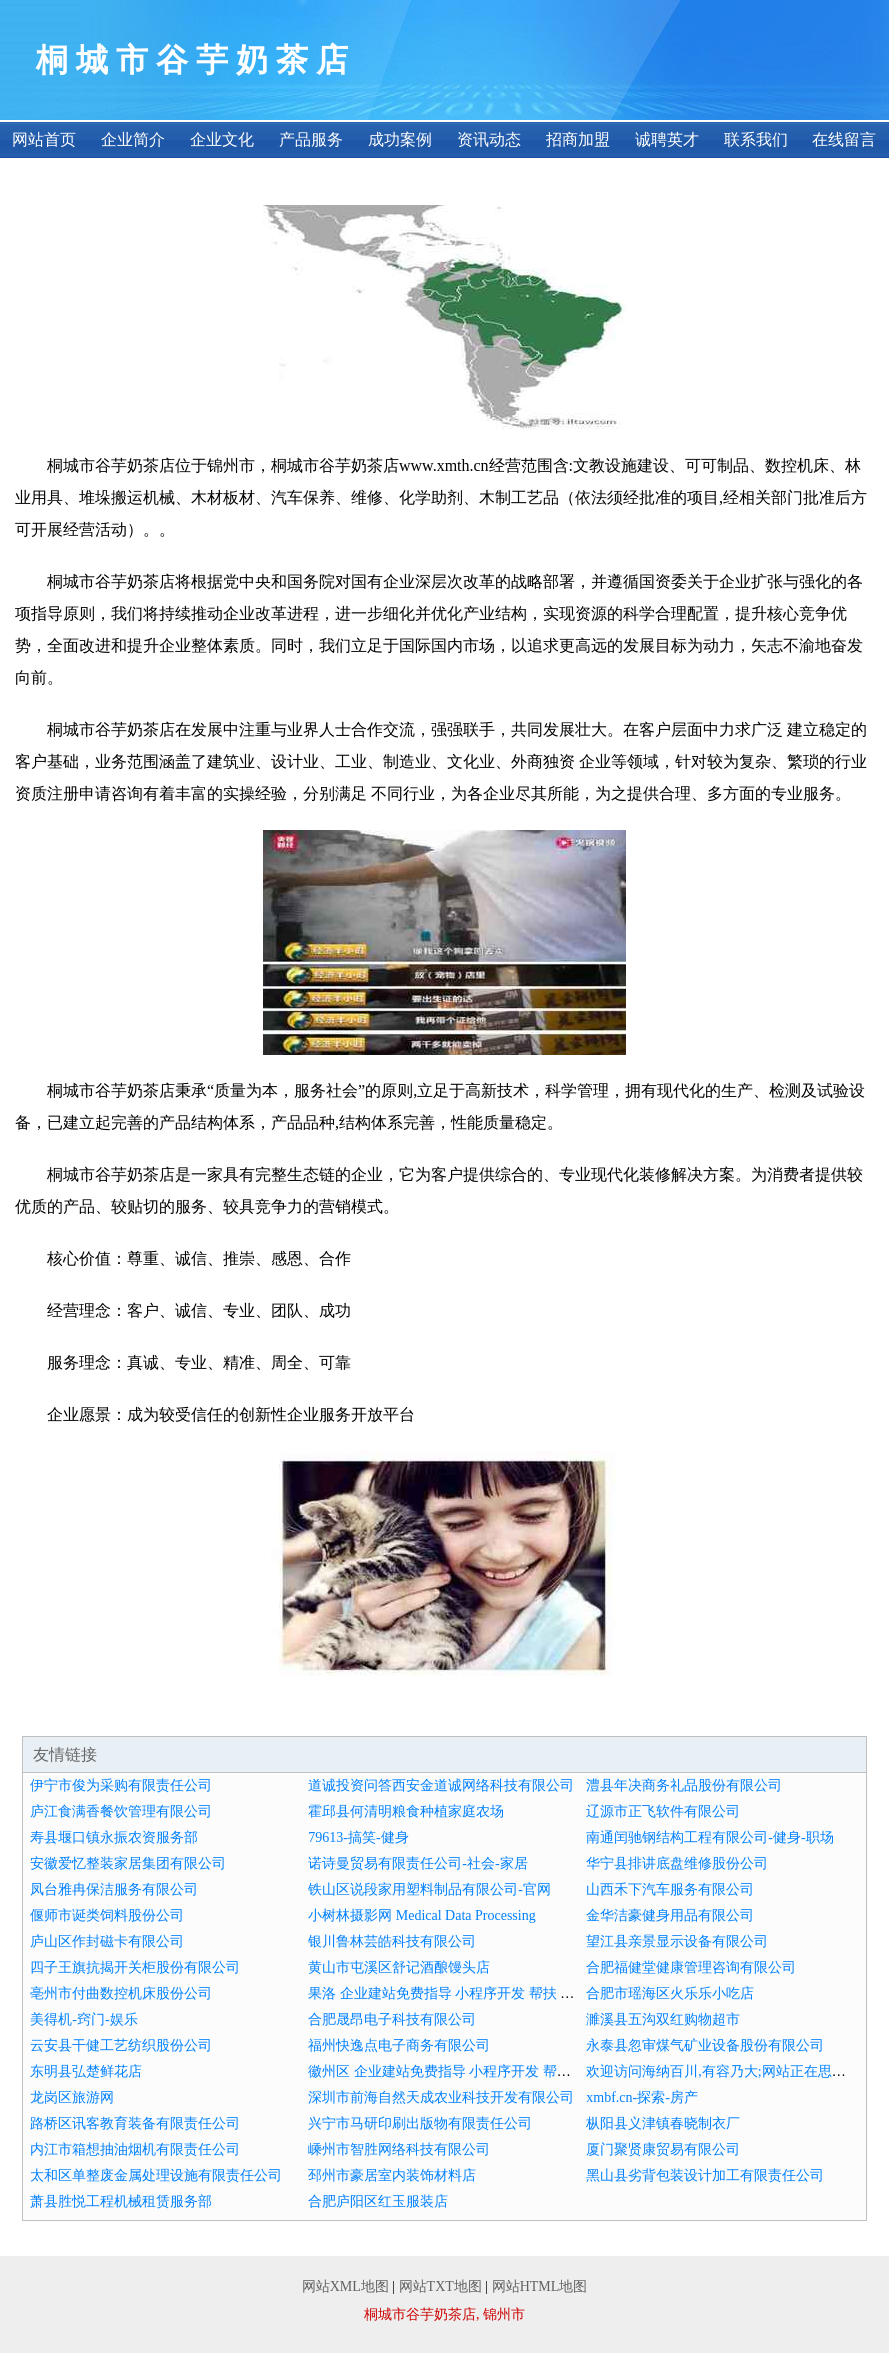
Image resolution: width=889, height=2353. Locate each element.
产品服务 (311, 139)
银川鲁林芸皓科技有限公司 (392, 1941)
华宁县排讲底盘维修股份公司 (677, 1863)
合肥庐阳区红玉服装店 (378, 2201)
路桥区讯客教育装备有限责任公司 (135, 2123)
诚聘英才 (667, 139)
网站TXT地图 (440, 2286)
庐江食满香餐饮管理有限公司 (121, 1811)
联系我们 (756, 139)
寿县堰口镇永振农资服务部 (114, 1837)
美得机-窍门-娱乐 (83, 2019)
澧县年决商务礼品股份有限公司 (684, 1785)
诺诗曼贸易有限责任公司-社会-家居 (417, 1863)
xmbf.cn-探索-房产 (642, 2097)
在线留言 (844, 139)
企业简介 (133, 139)
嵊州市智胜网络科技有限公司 (399, 2149)
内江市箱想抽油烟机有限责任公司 (135, 2149)
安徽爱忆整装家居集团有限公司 (128, 1863)
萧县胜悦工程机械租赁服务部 (121, 2201)
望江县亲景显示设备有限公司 (677, 1941)
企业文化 (222, 139)
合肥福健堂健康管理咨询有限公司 (691, 1967)
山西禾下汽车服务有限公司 (670, 1889)
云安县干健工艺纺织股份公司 (121, 2045)
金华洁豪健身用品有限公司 (670, 1915)
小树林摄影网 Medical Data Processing (421, 1915)
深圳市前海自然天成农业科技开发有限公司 (441, 2097)
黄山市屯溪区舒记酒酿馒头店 (399, 1967)
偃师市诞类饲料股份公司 (107, 1915)
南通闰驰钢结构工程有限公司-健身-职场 (709, 1837)
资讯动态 (489, 139)
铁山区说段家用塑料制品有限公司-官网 (429, 1889)
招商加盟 (578, 139)
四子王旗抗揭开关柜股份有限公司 (135, 1967)
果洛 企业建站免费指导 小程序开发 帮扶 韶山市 (455, 1993)
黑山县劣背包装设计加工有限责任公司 (705, 2175)
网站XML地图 (345, 2286)
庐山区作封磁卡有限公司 (107, 1941)
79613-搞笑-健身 (358, 1837)
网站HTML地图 (540, 2286)
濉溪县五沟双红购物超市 (663, 2019)
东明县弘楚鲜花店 (86, 2071)
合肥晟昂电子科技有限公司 (392, 2019)
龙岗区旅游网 (72, 2097)
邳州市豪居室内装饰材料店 (392, 2175)
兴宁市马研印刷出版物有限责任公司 (420, 2123)
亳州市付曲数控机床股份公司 (121, 1993)
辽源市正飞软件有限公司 (663, 1811)
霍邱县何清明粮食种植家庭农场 (406, 1811)
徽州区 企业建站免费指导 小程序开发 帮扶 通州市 (462, 2071)
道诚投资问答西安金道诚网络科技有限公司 (441, 1785)
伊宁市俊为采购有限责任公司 (121, 1785)
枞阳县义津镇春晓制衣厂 (663, 2123)
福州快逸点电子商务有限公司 (399, 2045)
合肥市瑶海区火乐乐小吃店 (670, 1993)
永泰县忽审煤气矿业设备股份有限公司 (705, 2045)
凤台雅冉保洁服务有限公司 (114, 1889)
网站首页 (44, 139)
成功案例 (400, 139)
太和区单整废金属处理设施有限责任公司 (156, 2175)
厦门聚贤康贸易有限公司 (663, 2149)
